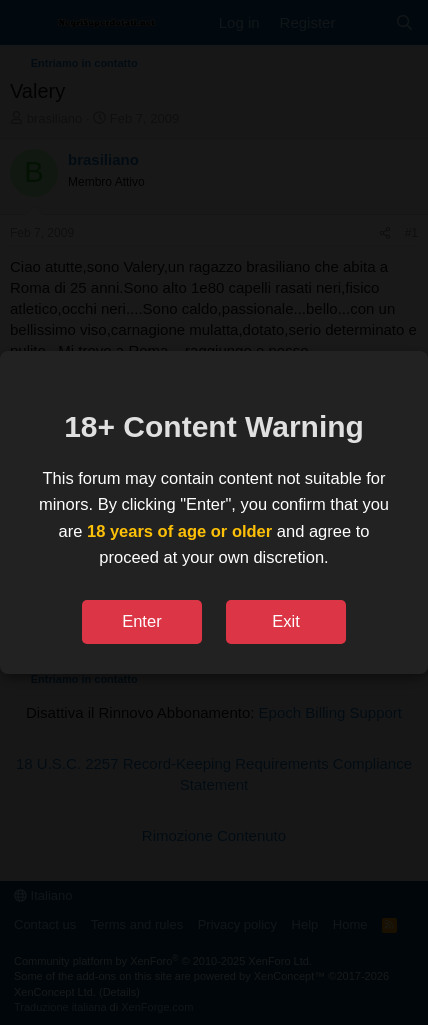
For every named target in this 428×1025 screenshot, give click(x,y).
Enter (141, 621)
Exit (286, 621)
